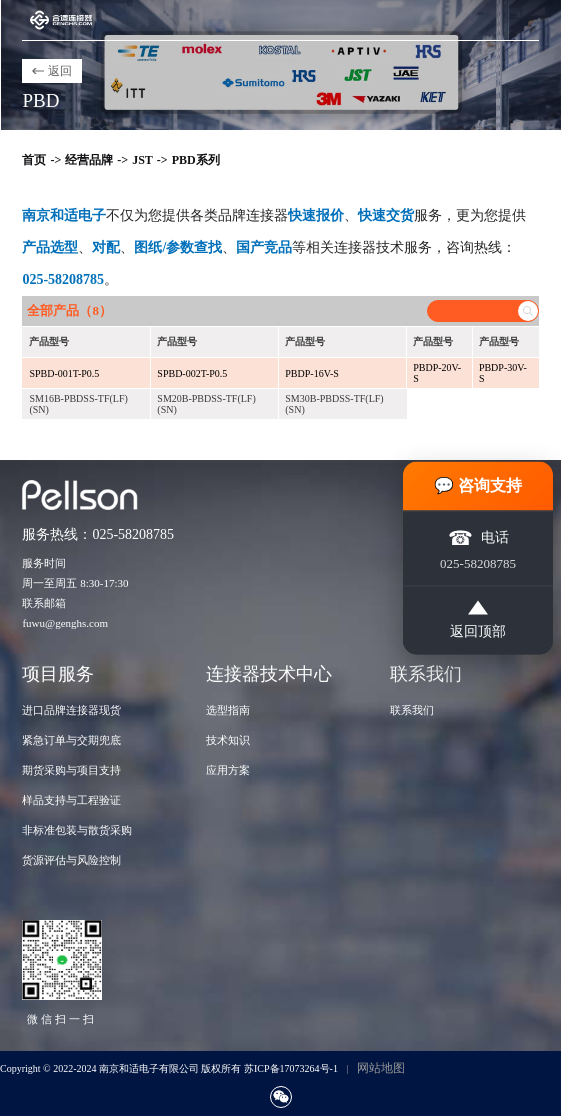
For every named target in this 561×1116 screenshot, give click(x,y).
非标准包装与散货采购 (77, 830)
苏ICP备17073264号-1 (291, 1068)
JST (142, 160)
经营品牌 (89, 160)
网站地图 (381, 1068)
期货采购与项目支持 (71, 770)
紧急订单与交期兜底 (71, 740)
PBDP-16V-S (312, 373)
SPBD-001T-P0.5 (64, 373)
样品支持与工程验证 (71, 800)
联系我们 (412, 710)
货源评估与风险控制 (71, 860)
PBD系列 (196, 160)
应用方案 (228, 770)
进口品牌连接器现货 (71, 710)
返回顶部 (478, 620)
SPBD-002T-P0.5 (192, 373)
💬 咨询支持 (478, 485)
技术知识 (228, 740)
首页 (34, 160)
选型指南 (228, 710)
